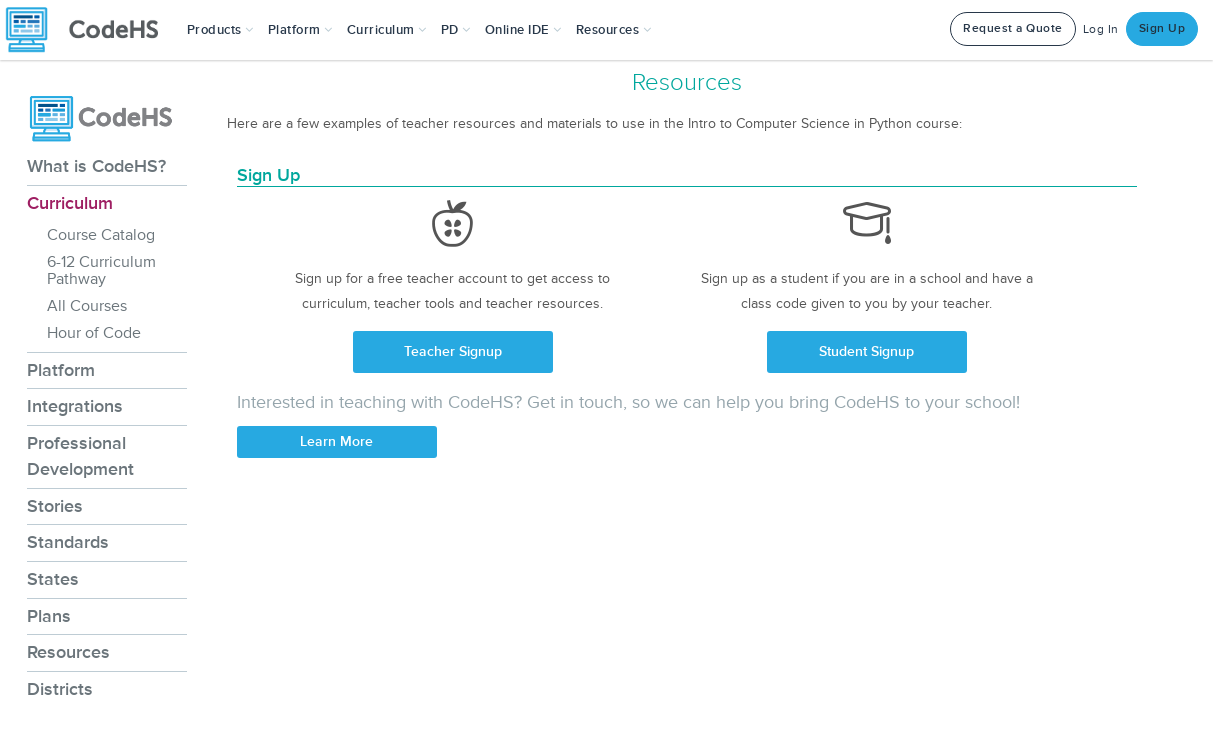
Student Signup (866, 351)
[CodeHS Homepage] (90, 30)
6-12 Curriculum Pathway (101, 270)
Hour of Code (94, 333)
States (53, 579)
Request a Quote (1013, 28)
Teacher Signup (453, 351)
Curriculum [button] (387, 30)
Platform (61, 370)
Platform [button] (300, 30)
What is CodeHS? (96, 166)
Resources (68, 652)
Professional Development (80, 456)
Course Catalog (101, 235)
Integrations (75, 406)
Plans (49, 616)
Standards (68, 542)
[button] (220, 30)
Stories (55, 506)
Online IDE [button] (523, 30)
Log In (1101, 29)
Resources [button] (614, 30)
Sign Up (1162, 28)
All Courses (87, 306)
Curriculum (70, 203)
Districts (60, 689)
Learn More (336, 441)
